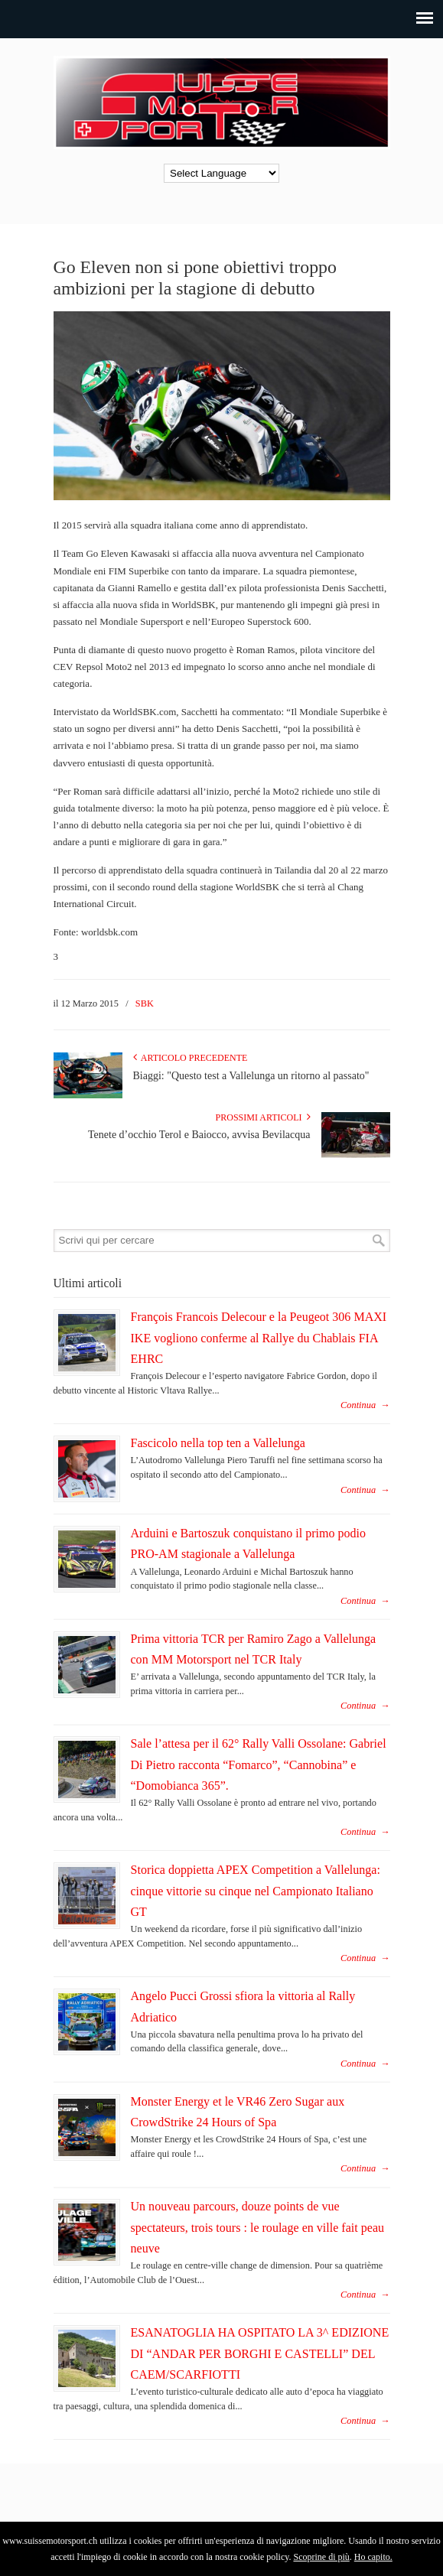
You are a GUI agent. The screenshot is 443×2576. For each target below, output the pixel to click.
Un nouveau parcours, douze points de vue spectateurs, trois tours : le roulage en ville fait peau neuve (258, 2227)
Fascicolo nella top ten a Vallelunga (218, 1442)
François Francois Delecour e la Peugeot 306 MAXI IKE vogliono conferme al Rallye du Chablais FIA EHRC (259, 1337)
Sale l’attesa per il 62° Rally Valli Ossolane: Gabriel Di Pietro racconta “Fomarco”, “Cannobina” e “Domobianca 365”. (258, 1764)
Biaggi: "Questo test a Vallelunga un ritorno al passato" (251, 1075)
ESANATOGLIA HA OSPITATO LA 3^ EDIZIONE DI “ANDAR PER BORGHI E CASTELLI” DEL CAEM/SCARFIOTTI (260, 2353)
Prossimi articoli (263, 1117)
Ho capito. (373, 2557)
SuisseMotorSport (222, 100)
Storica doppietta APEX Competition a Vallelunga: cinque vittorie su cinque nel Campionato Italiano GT (255, 1890)
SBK (144, 1003)
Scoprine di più (321, 2557)
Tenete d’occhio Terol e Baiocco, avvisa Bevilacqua (199, 1134)
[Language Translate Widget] (221, 173)
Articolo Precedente (190, 1057)
